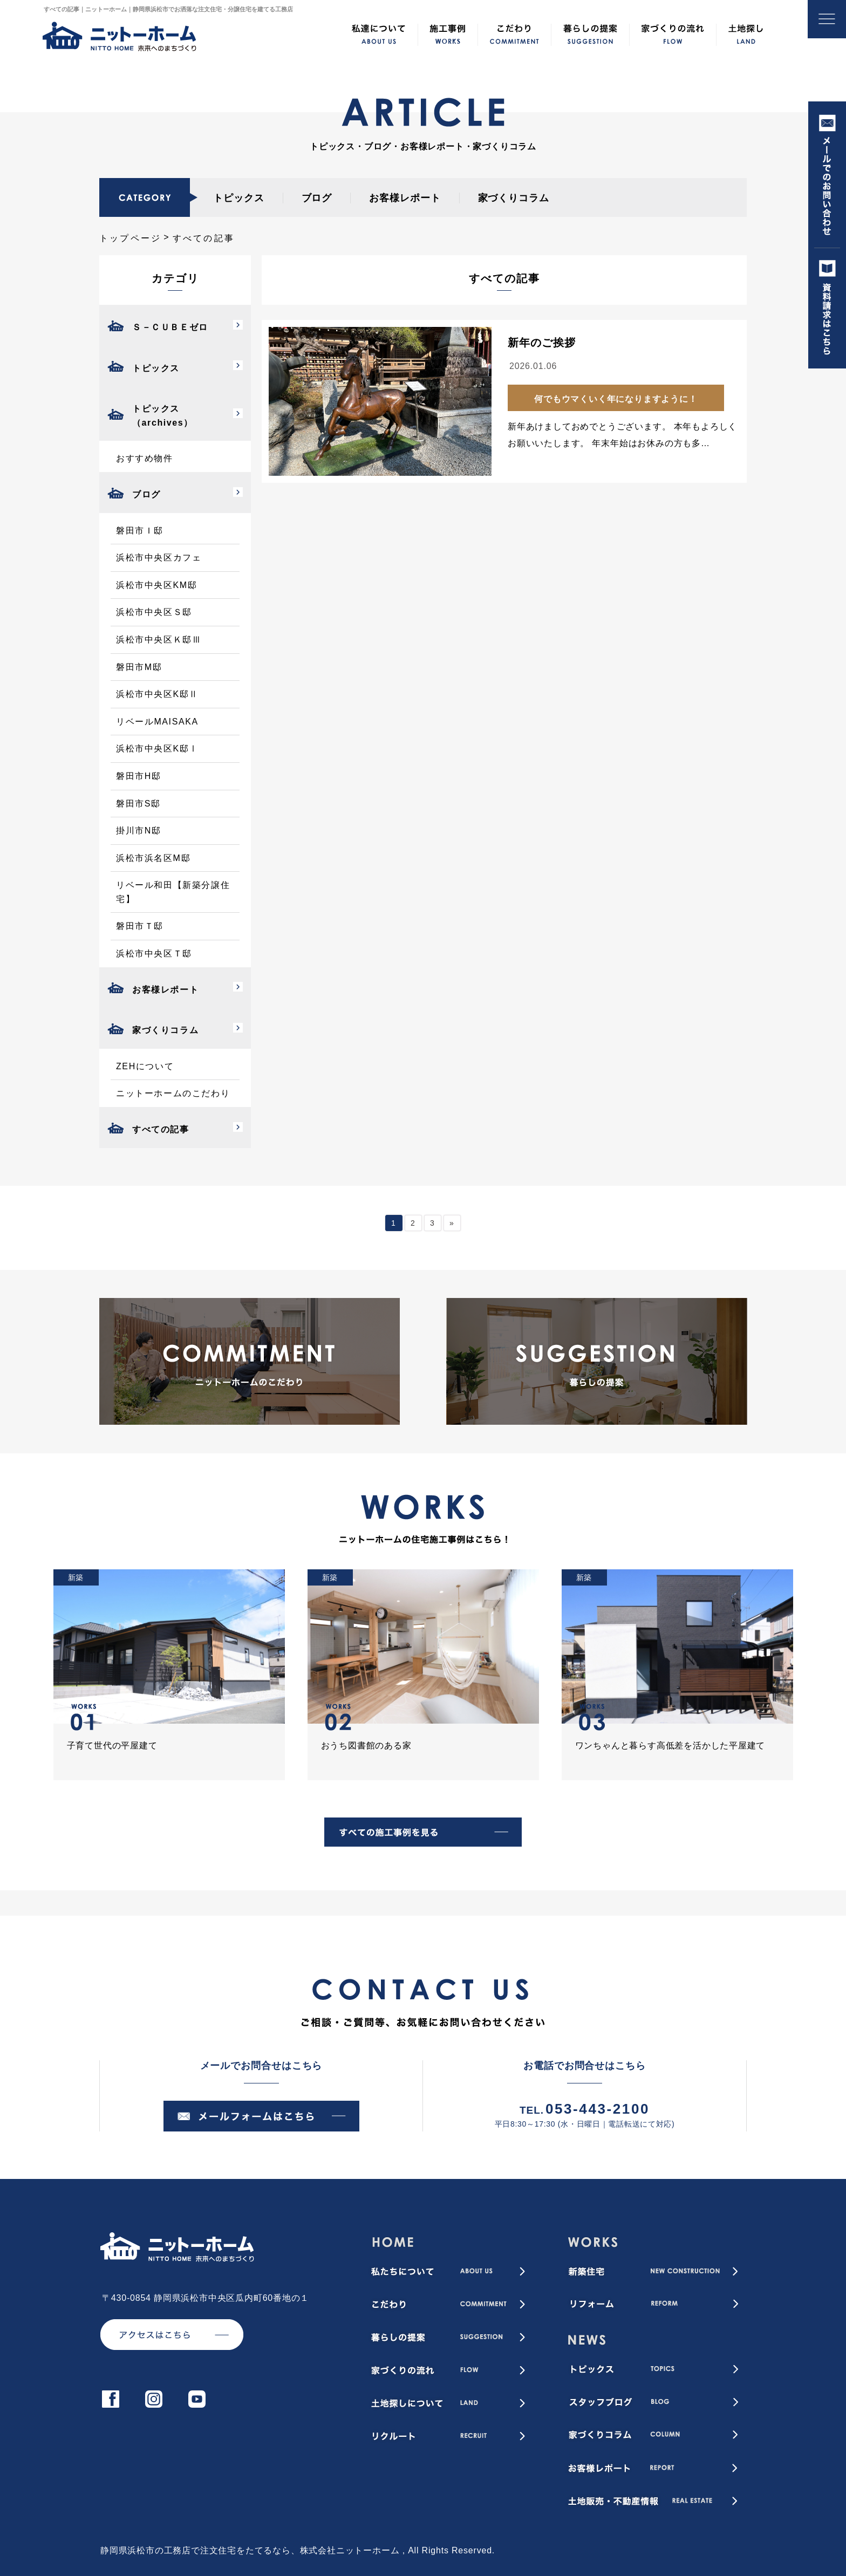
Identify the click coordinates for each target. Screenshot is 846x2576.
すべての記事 (160, 1129)
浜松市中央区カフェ (158, 557)
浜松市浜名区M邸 (153, 858)
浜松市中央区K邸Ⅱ (157, 694)
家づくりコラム (513, 198)
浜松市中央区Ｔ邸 (154, 953)
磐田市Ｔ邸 (139, 926)
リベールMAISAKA (157, 721)
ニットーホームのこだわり (173, 1093)
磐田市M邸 (139, 667)
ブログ (317, 198)
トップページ (130, 238)
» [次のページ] (452, 1223)
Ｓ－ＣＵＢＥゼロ (170, 327)
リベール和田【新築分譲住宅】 (173, 892)
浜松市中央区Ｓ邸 (154, 612)
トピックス (238, 198)
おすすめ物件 (144, 458)
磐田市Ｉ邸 (139, 530)
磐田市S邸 (138, 803)
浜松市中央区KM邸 (156, 585)
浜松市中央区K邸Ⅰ (157, 748)
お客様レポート (404, 198)
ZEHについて (145, 1066)
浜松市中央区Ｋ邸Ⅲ (158, 639)
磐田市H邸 (138, 776)
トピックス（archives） (162, 415)
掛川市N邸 (138, 830)
